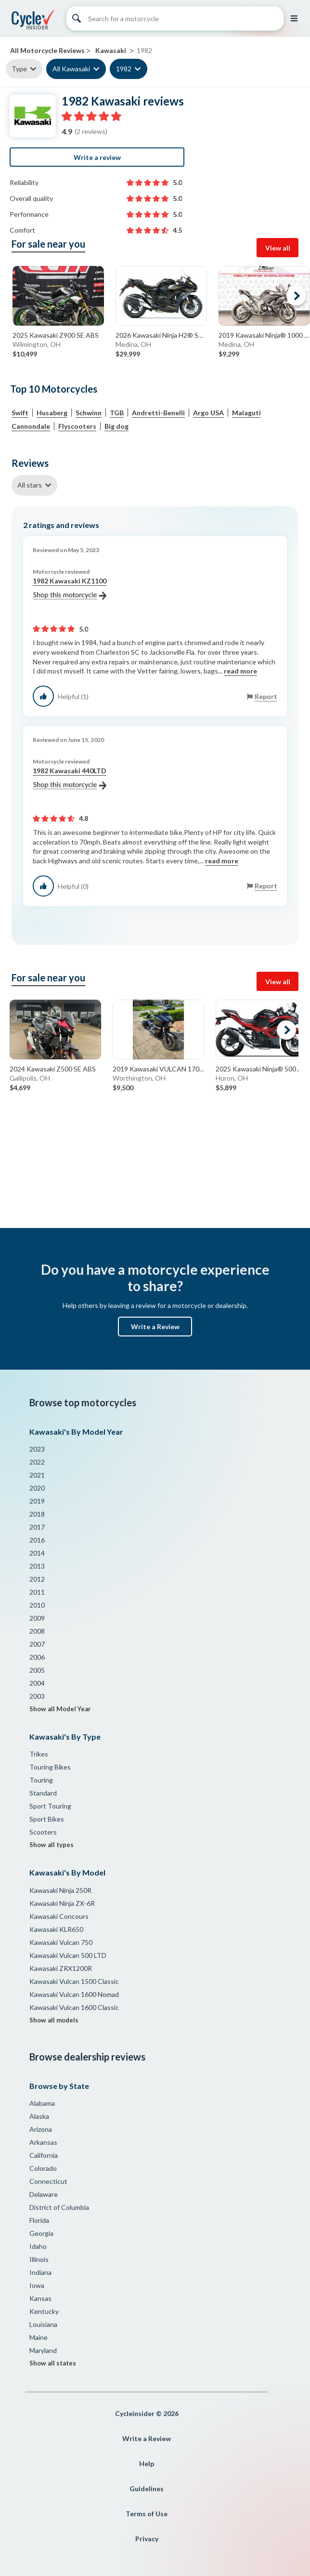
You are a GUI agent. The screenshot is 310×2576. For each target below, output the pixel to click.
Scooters (43, 1832)
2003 (37, 1696)
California (43, 2155)
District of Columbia (59, 2207)
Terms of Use (147, 2514)
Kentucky (44, 2311)
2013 (37, 1566)
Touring (41, 1780)
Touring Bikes (50, 1767)
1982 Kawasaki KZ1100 (69, 588)
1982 (123, 69)
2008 (37, 1631)
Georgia (41, 2233)
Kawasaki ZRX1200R (60, 1968)
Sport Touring (50, 1806)
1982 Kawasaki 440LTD (69, 778)
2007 (37, 1644)
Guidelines (146, 2488)
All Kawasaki (71, 69)
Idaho (38, 2246)
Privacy (146, 2539)
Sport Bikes (46, 1819)
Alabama (42, 2103)
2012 (37, 1579)
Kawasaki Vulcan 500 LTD (67, 1955)
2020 (37, 1488)
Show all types (51, 1845)
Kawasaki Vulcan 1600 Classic (74, 2007)
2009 (37, 1618)
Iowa (36, 2285)
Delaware (43, 2194)
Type (19, 69)
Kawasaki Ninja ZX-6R (62, 1903)
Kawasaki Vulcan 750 (60, 1942)
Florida (39, 2220)
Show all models (53, 2020)
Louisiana (43, 2324)
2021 (37, 1475)
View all (277, 248)
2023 (37, 1449)
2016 (37, 1540)
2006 (37, 1657)
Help (146, 2463)
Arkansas (43, 2142)
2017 (37, 1527)
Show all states (52, 2363)
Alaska (39, 2116)
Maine (38, 2337)
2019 (37, 1501)
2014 (37, 1553)
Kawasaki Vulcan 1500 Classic (74, 1981)
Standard (43, 1793)
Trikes (38, 1754)
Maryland (43, 2350)
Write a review (97, 157)
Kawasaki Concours (59, 1916)
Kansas (40, 2298)
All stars (29, 485)
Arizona (40, 2129)
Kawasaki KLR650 (56, 1929)
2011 (37, 1592)
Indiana (40, 2272)
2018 (37, 1514)
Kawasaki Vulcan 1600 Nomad (74, 1994)
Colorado (43, 2168)
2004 (37, 1683)
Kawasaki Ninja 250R (60, 1890)
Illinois (39, 2259)
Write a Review (155, 1326)
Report (266, 696)
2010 (37, 1605)
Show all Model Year (60, 1709)
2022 (37, 1462)
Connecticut (48, 2181)
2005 (37, 1670)
